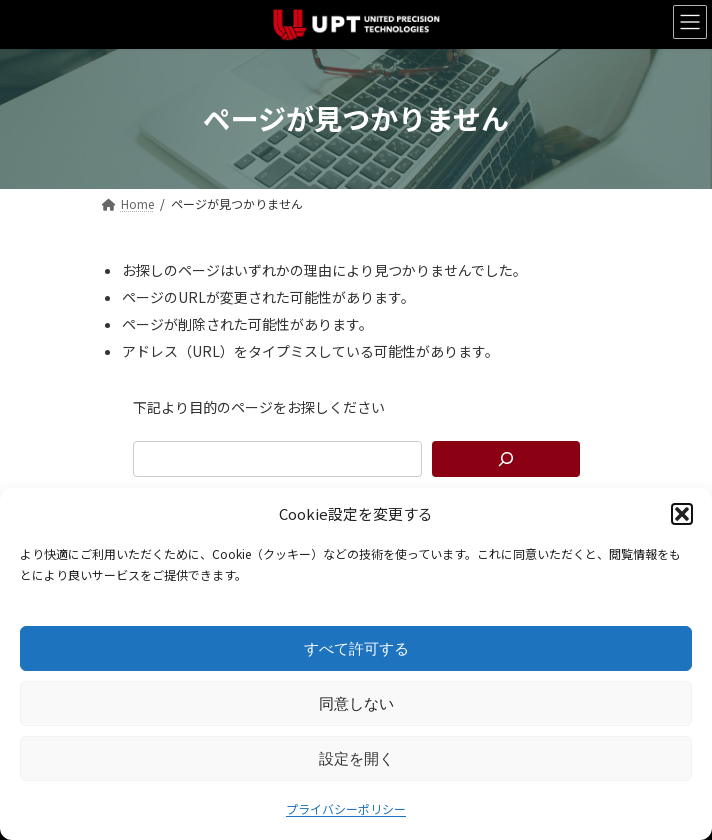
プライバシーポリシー (346, 808)
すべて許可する (356, 648)
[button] (682, 514)
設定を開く (356, 758)
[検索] (506, 459)
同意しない (356, 703)
